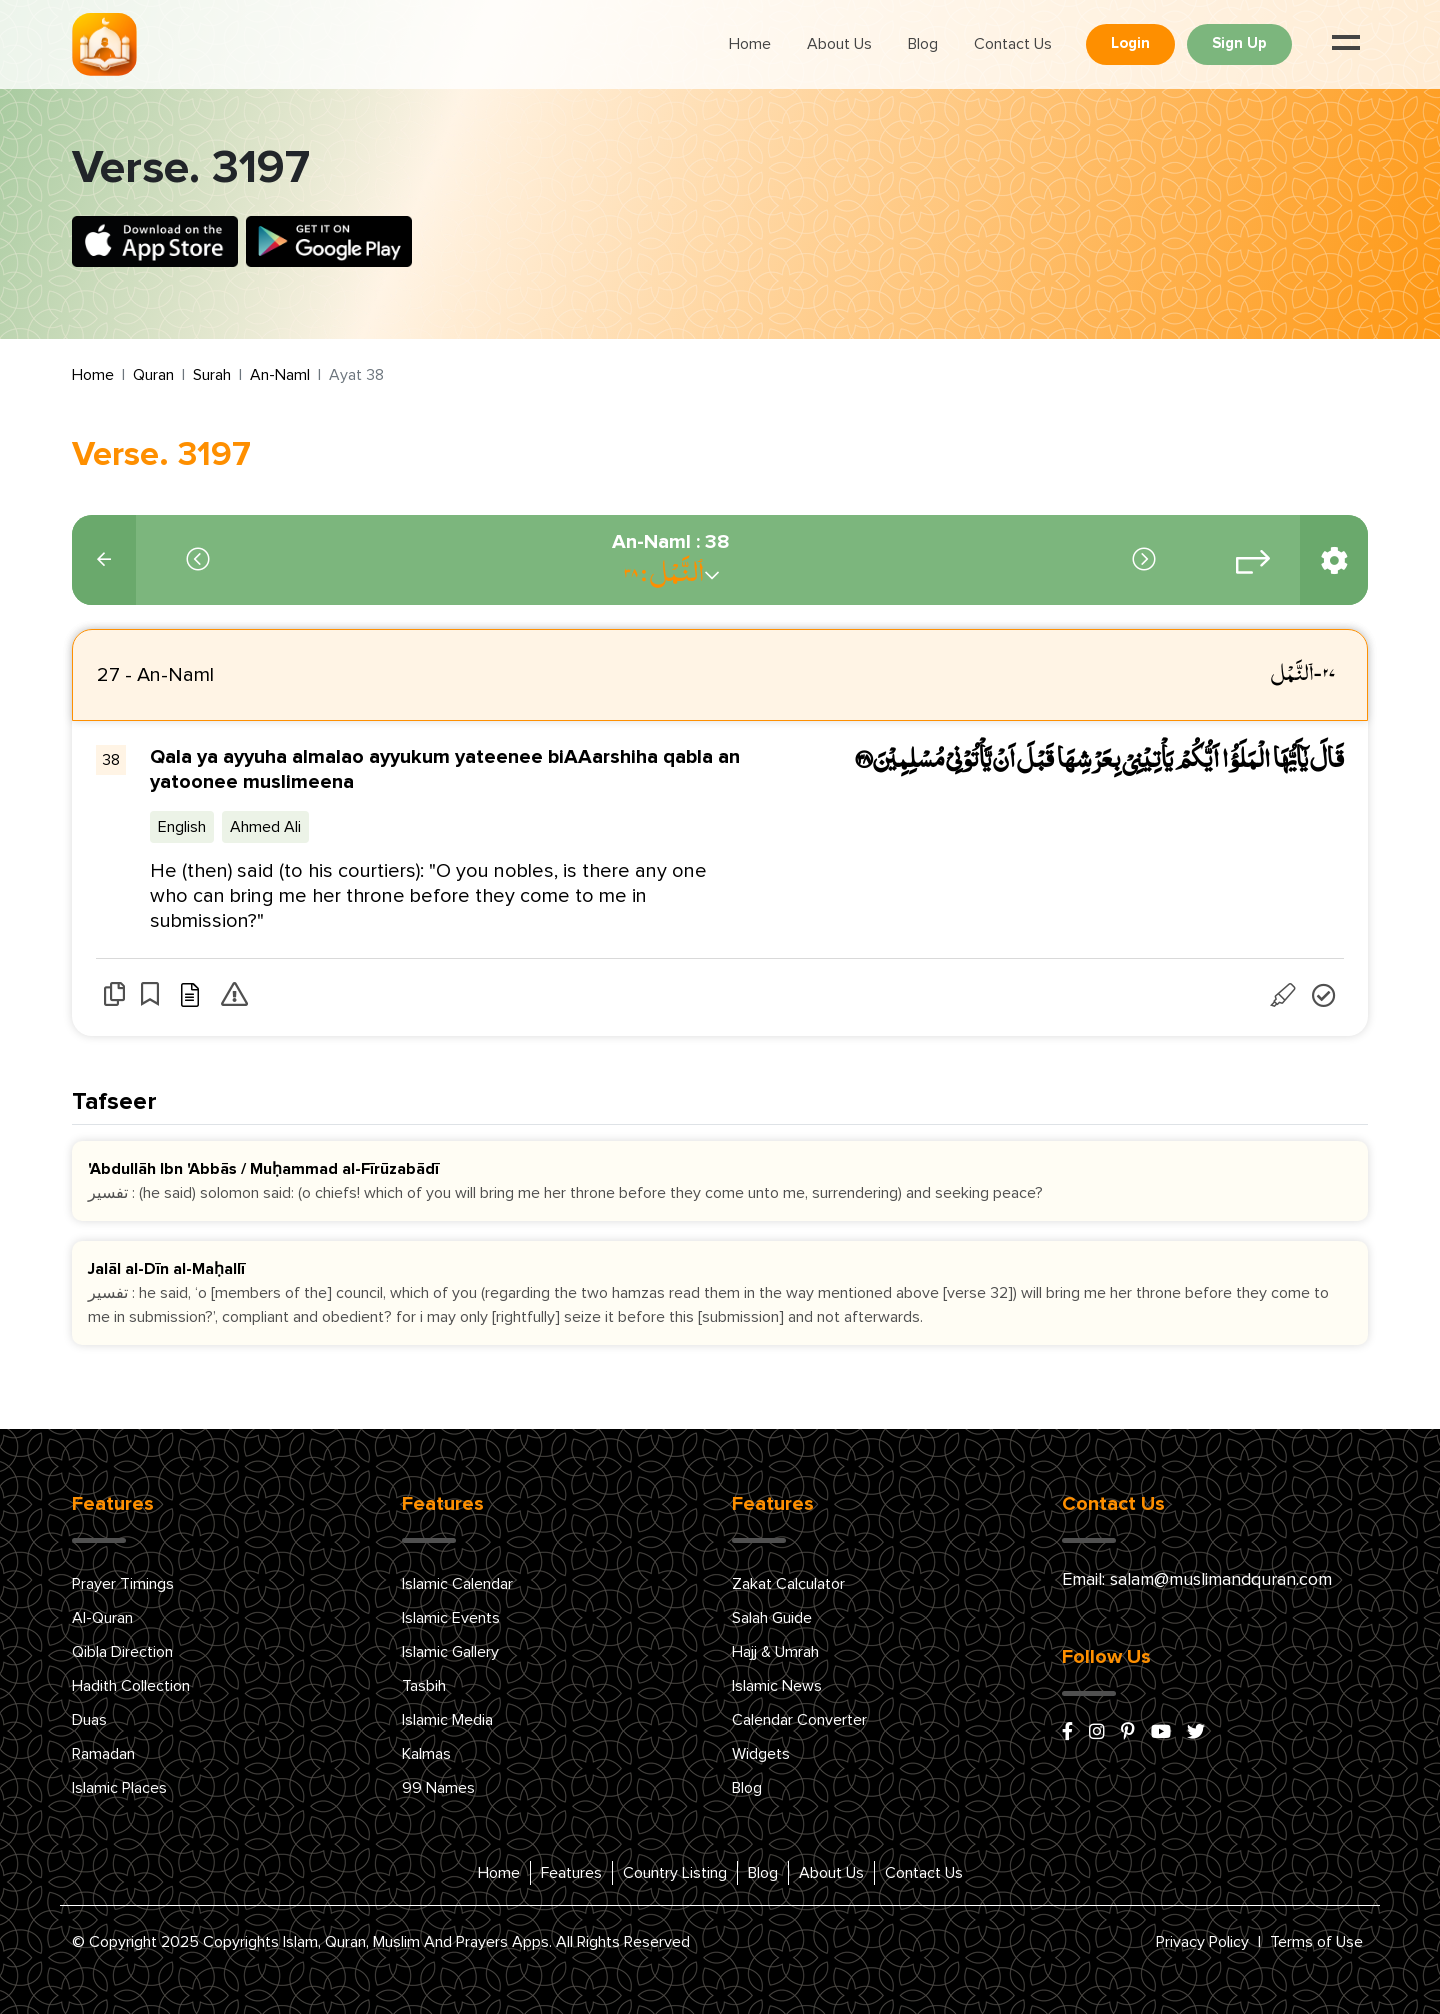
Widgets (761, 1754)
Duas (89, 1720)
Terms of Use (1316, 1942)
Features (571, 1873)
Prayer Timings (123, 1584)
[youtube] (1161, 1733)
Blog (923, 44)
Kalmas (426, 1754)
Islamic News (777, 1686)
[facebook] (1067, 1733)
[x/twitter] (1196, 1733)
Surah (212, 375)
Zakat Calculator (788, 1584)
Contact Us (1013, 44)
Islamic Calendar (457, 1584)
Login (1130, 43)
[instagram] (1097, 1733)
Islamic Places (119, 1788)
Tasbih (424, 1686)
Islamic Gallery (450, 1652)
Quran (153, 375)
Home (750, 44)
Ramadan (103, 1754)
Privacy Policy (1202, 1942)
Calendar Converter (799, 1720)
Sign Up (1239, 43)
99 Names (438, 1788)
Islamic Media (447, 1720)
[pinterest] (1128, 1733)
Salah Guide (772, 1618)
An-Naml (280, 375)
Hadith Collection (131, 1686)
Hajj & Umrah (775, 1652)
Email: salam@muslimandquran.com (1197, 1580)
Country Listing (675, 1873)
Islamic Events (451, 1618)
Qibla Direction (122, 1652)
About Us (839, 44)
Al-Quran (102, 1618)
